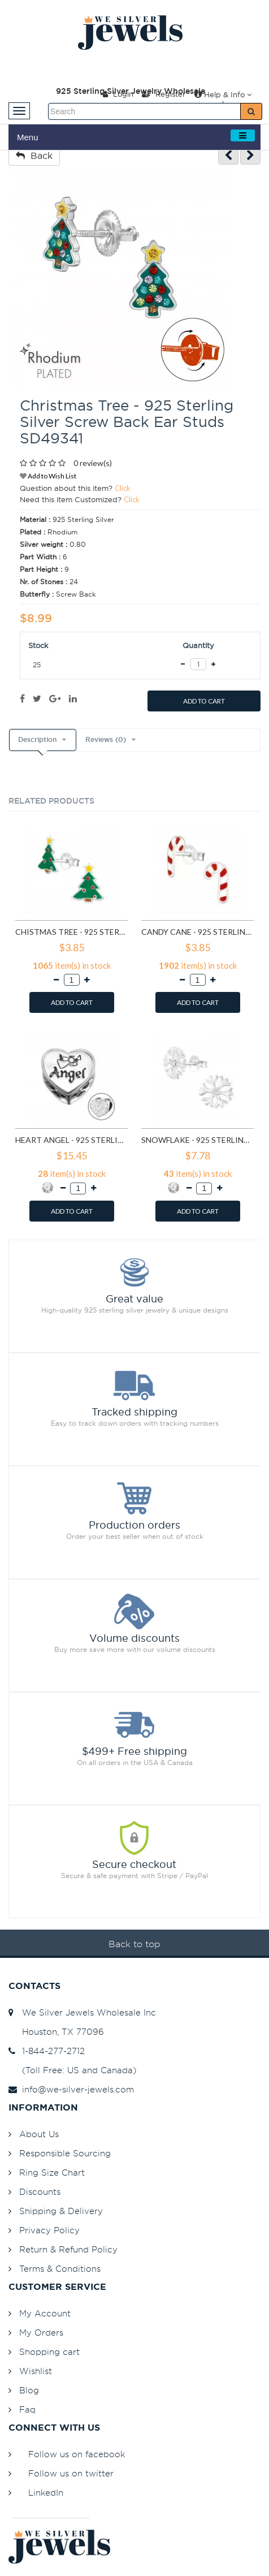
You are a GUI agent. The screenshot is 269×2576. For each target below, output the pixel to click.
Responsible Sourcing (65, 2153)
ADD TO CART (204, 701)
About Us (39, 2134)
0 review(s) (92, 463)
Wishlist (35, 2371)
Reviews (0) (105, 739)
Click (123, 488)
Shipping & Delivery (61, 2211)
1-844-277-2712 (46, 2051)
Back (34, 155)
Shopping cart (49, 2351)
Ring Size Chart (52, 2172)
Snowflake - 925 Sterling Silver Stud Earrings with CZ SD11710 (197, 1140)
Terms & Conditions (60, 2268)
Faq (27, 2409)
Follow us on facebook (76, 2454)
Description (37, 739)
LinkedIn (45, 2492)
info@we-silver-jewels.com (71, 2089)
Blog (29, 2390)
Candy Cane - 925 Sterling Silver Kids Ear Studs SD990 (197, 932)
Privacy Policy (49, 2230)
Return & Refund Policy (68, 2249)
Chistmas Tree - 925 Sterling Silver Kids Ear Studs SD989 (71, 932)
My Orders (41, 2332)
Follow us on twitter (71, 2473)
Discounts (39, 2191)
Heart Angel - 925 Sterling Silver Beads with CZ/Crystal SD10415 (71, 1140)
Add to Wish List (48, 476)
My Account (45, 2313)
